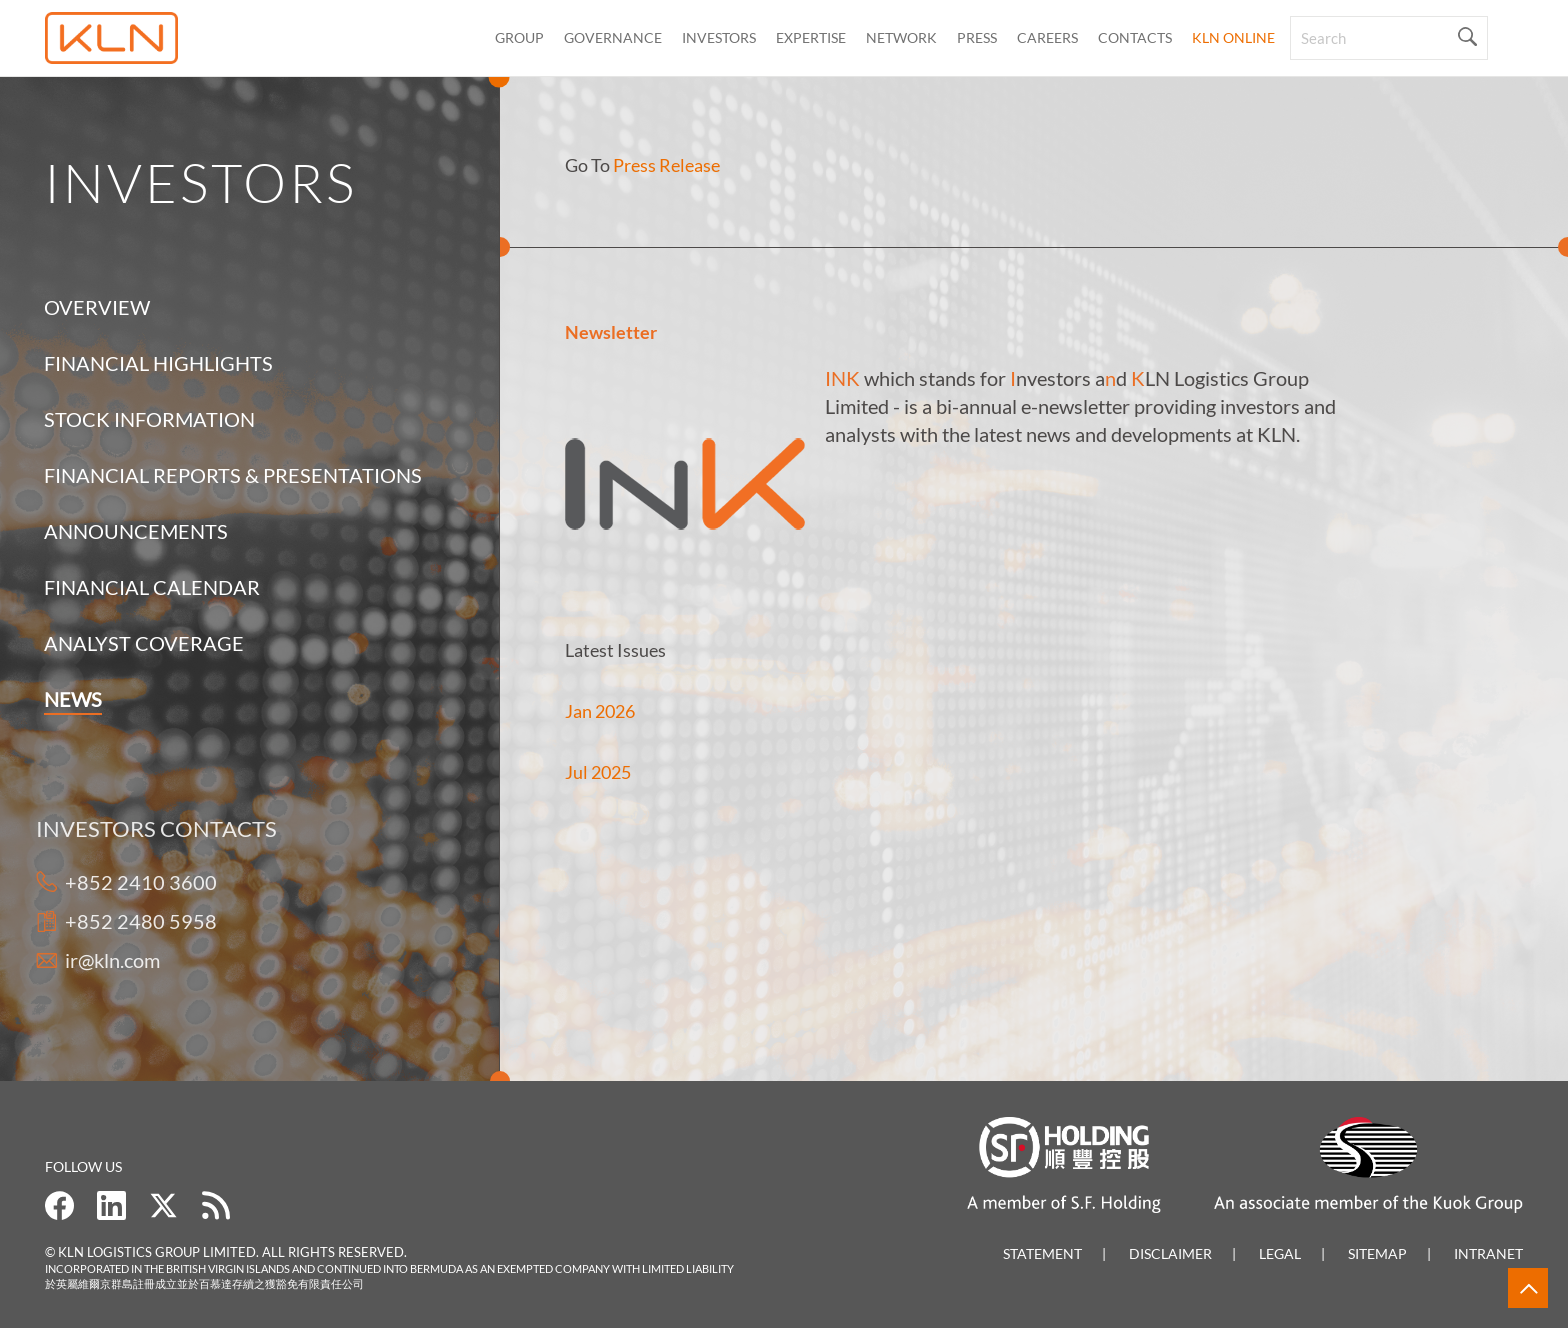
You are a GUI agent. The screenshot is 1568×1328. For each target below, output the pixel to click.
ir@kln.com (91, 960)
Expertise (811, 37)
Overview (97, 307)
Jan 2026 (600, 711)
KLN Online (1233, 37)
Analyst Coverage (144, 643)
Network (901, 37)
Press (977, 37)
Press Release (666, 165)
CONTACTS (1135, 37)
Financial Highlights (158, 363)
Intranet (1488, 1253)
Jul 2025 (598, 772)
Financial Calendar (152, 587)
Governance (613, 37)
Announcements (136, 531)
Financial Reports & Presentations (233, 475)
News (73, 699)
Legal (1280, 1253)
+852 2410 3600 (120, 882)
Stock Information (149, 419)
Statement (1042, 1253)
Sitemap (1377, 1253)
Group (519, 37)
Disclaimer (1170, 1253)
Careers (1047, 37)
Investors (719, 37)
